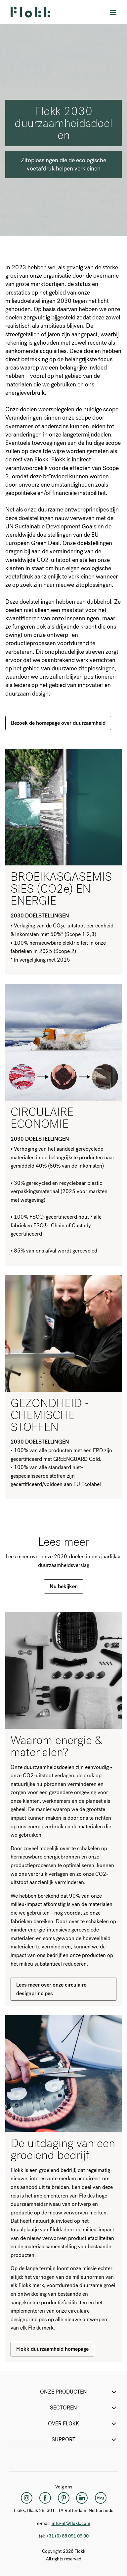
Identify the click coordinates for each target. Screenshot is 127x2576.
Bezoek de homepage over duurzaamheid (58, 722)
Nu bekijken (64, 1586)
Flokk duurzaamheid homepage (52, 2348)
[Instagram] (26, 2498)
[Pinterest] (63, 2498)
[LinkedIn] (82, 2498)
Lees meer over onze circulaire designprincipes (51, 1989)
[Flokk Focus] (100, 2498)
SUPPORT (85, 2440)
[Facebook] (45, 2498)
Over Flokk (83, 2424)
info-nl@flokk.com (71, 2523)
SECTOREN (84, 2408)
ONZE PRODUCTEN (79, 2392)
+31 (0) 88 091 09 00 (67, 2536)
